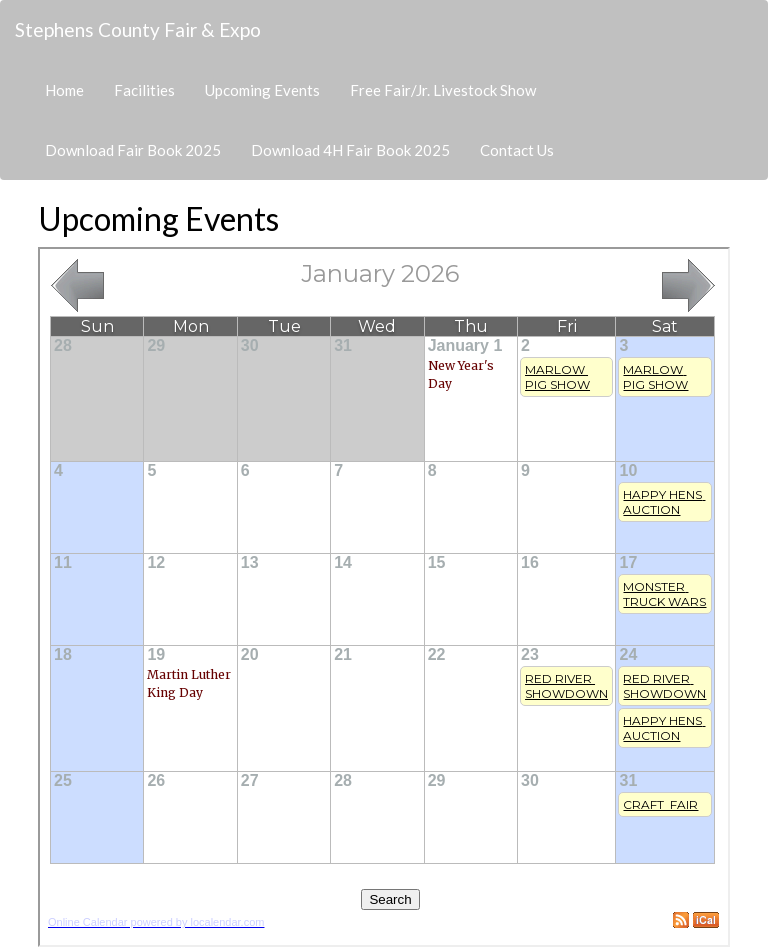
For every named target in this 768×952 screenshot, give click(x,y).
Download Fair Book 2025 (133, 150)
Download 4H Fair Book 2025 (350, 150)
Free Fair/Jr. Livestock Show (443, 90)
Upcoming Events (262, 90)
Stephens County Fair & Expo (138, 29)
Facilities (144, 90)
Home (64, 90)
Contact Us (517, 150)
